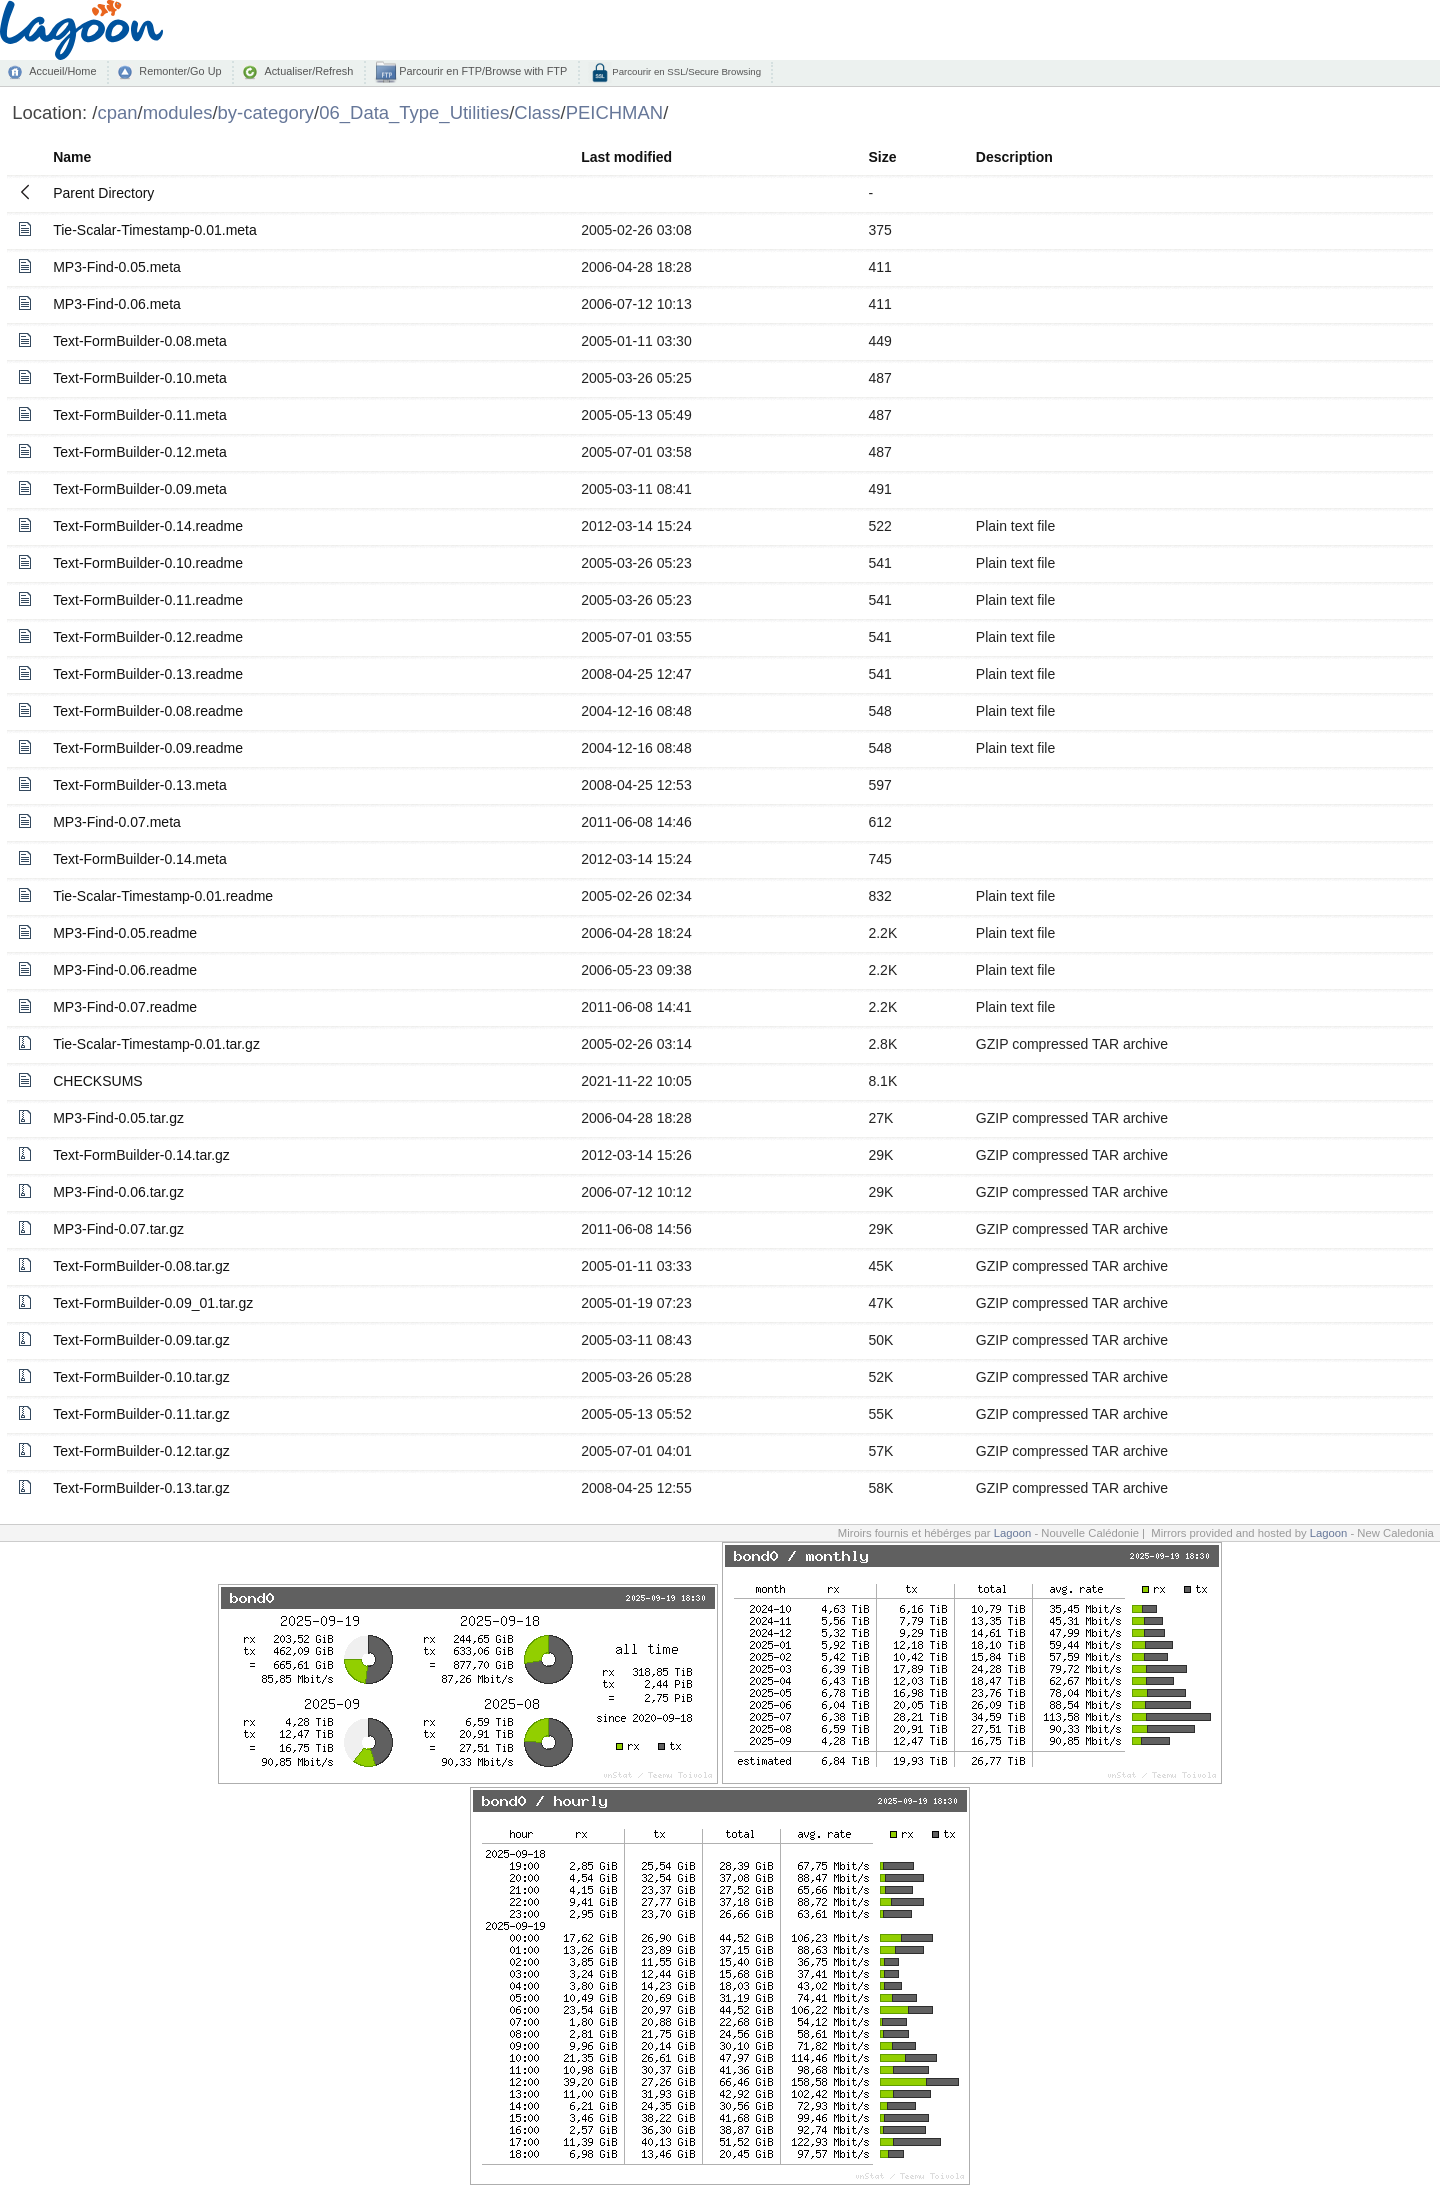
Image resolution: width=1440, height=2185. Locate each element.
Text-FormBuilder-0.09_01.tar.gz (153, 1303)
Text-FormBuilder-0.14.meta (140, 859)
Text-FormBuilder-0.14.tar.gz (141, 1155)
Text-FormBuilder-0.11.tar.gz (141, 1414)
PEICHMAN (614, 112)
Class (537, 112)
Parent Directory (103, 193)
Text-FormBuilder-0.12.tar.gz (141, 1451)
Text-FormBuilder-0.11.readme (148, 600)
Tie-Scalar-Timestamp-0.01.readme (163, 896)
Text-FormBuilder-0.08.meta (140, 341)
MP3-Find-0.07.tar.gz (118, 1229)
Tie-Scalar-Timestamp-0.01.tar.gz (156, 1044)
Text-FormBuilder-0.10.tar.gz (141, 1377)
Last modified (626, 157)
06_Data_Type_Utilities (414, 112)
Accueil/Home (62, 71)
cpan (117, 112)
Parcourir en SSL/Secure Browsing (685, 71)
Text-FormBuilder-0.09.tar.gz (141, 1340)
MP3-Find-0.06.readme (125, 970)
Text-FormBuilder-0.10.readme (148, 563)
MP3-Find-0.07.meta (117, 822)
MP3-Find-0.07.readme (125, 1007)
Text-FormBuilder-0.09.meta (140, 489)
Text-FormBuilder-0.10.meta (140, 378)
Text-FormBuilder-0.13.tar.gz (141, 1488)
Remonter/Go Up (180, 71)
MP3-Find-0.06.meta (117, 304)
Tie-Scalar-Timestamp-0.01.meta (155, 230)
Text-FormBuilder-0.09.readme (148, 748)
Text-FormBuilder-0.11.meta (140, 415)
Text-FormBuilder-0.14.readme (148, 526)
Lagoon (1013, 1533)
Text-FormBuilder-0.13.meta (140, 785)
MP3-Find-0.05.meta (117, 267)
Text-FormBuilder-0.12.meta (140, 452)
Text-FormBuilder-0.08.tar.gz (141, 1266)
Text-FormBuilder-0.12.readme (148, 637)
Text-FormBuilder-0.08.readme (148, 711)
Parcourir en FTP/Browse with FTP (481, 71)
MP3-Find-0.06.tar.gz (118, 1192)
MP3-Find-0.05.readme (125, 933)
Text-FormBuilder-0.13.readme (148, 674)
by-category (266, 112)
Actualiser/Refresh (308, 71)
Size (882, 157)
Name (72, 157)
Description (1014, 157)
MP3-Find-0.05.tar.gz (118, 1118)
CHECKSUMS (97, 1081)
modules (178, 112)
